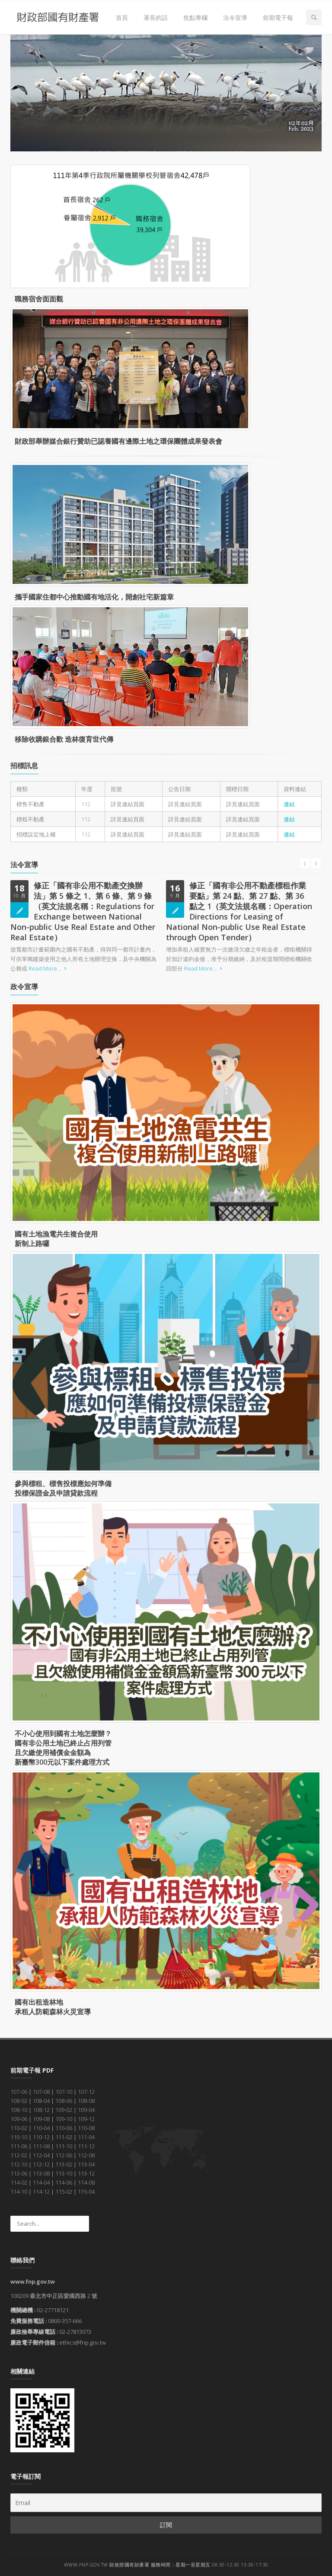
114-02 (18, 2182)
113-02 (63, 2164)
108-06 (63, 2101)
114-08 (86, 2182)
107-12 (86, 2091)
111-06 (18, 2146)
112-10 (18, 2164)
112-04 (41, 2155)
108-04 (41, 2101)
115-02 (63, 2191)
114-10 (18, 2191)
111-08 (41, 2146)
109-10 (63, 2119)
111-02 (63, 2137)
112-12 (41, 2164)
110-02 (18, 2128)
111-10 (63, 2146)
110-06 (63, 2128)
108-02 (18, 2101)
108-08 (86, 2101)
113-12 (86, 2173)
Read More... (49, 968)
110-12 (41, 2137)
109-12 (86, 2119)
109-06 (18, 2119)
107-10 (63, 2091)
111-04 (86, 2137)
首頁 (122, 17)
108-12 (41, 2110)
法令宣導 (235, 17)
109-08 (41, 2119)
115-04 (86, 2191)
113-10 (63, 2173)
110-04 (41, 2128)
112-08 (86, 2155)
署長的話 (156, 17)
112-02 (18, 2155)
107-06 (18, 2091)
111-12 (86, 2146)
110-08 (86, 2128)
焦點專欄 (195, 17)
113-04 (86, 2164)
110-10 (18, 2137)
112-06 (63, 2155)
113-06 (18, 2173)
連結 (289, 804)
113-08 (41, 2173)
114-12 (41, 2191)
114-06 (63, 2182)
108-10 (18, 2110)
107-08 (41, 2091)
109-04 (86, 2110)
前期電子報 (278, 17)
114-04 (41, 2182)
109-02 (63, 2110)
